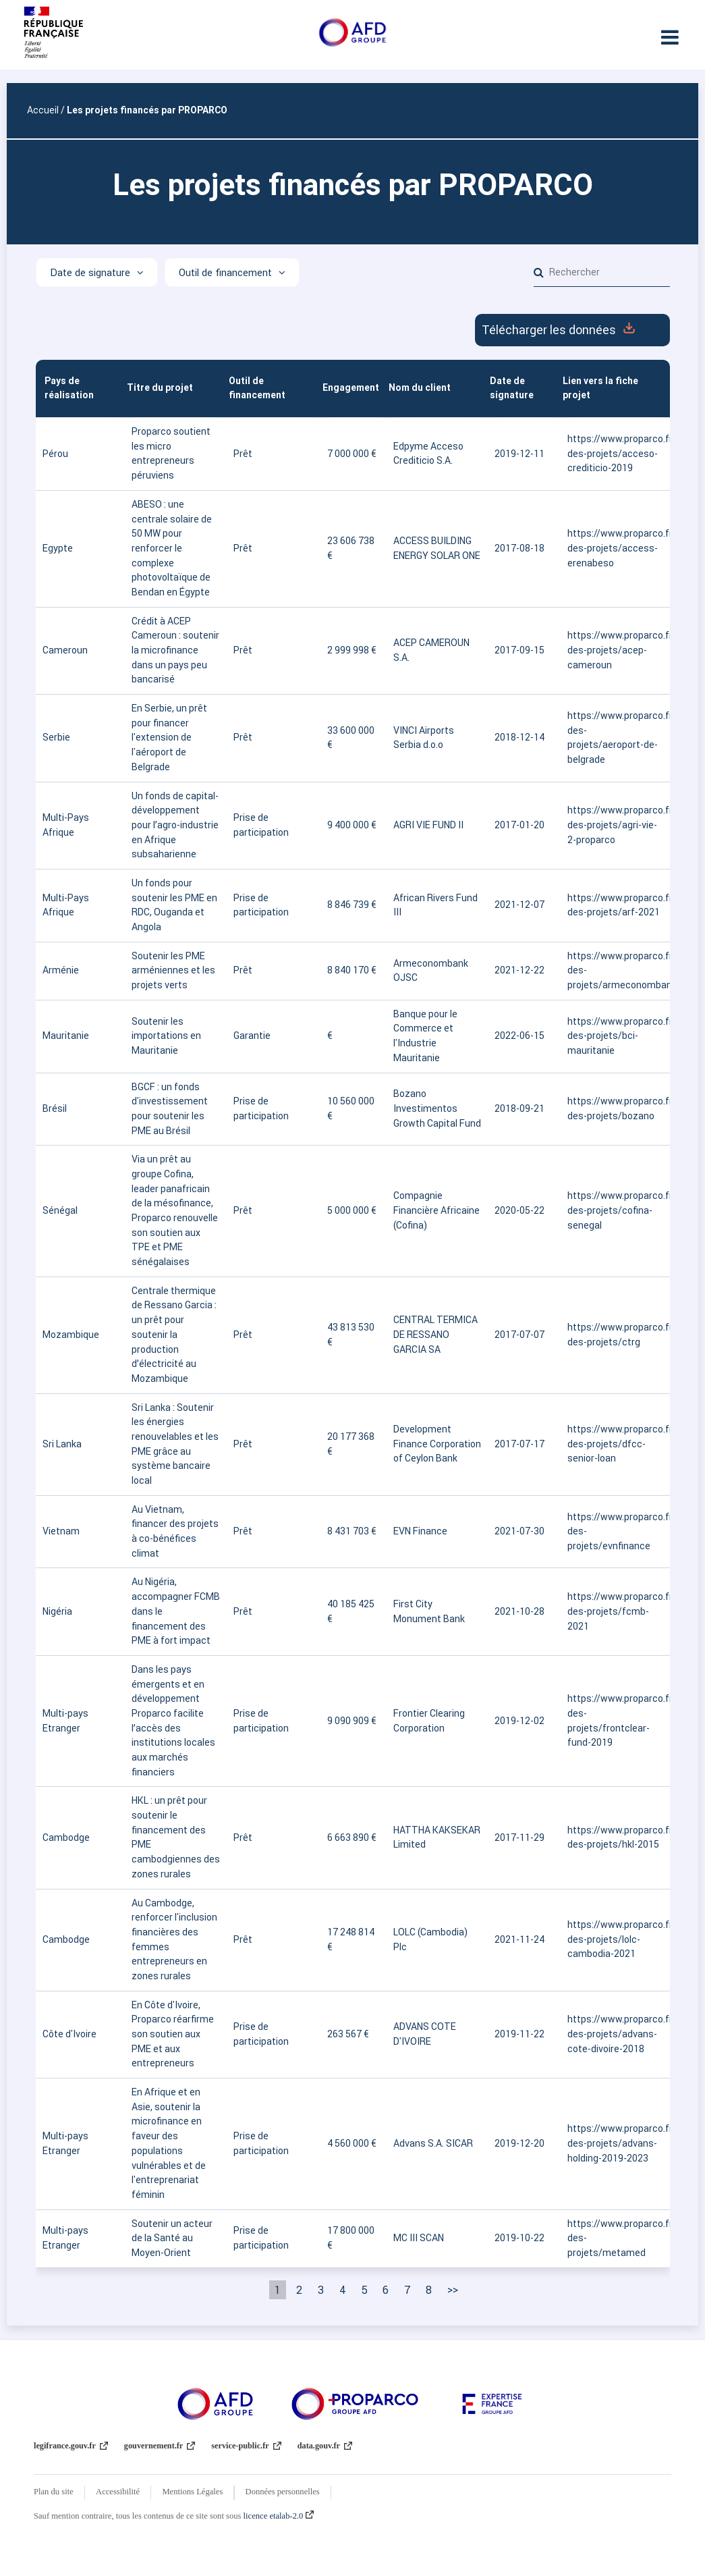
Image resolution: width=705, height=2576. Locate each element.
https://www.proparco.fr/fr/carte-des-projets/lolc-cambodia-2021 (614, 1939)
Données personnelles (283, 2491)
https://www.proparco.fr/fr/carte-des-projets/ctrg (614, 1334)
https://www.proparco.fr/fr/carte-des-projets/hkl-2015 (614, 1837)
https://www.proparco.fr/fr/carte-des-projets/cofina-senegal (614, 1210)
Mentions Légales (192, 2491)
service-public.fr (246, 2445)
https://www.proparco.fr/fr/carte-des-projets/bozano (614, 1108)
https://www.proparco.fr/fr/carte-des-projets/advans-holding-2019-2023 (614, 2143)
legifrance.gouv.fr (71, 2445)
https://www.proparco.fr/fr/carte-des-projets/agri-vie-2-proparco (614, 824)
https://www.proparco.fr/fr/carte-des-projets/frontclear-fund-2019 (614, 1720)
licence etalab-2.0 (279, 2516)
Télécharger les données (572, 330)
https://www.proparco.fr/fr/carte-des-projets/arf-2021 (614, 905)
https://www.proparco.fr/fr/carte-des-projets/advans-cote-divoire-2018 (614, 2033)
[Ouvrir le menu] (670, 37)
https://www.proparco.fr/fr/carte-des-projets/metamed (614, 2238)
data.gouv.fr (325, 2445)
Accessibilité (118, 2491)
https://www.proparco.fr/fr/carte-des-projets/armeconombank (614, 970)
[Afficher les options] (97, 272)
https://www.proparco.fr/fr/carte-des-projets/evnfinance (614, 1531)
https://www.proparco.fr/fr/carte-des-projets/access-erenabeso (614, 547)
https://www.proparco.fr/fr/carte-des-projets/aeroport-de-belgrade (614, 737)
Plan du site (54, 2491)
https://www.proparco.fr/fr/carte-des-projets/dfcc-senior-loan (614, 1443)
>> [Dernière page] (452, 2290)
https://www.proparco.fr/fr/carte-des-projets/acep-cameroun (614, 649)
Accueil (43, 110)
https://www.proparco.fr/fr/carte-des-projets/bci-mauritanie (614, 1035)
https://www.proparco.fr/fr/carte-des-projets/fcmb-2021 (614, 1611)
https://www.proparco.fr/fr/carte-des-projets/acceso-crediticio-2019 (614, 453)
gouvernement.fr (159, 2445)
